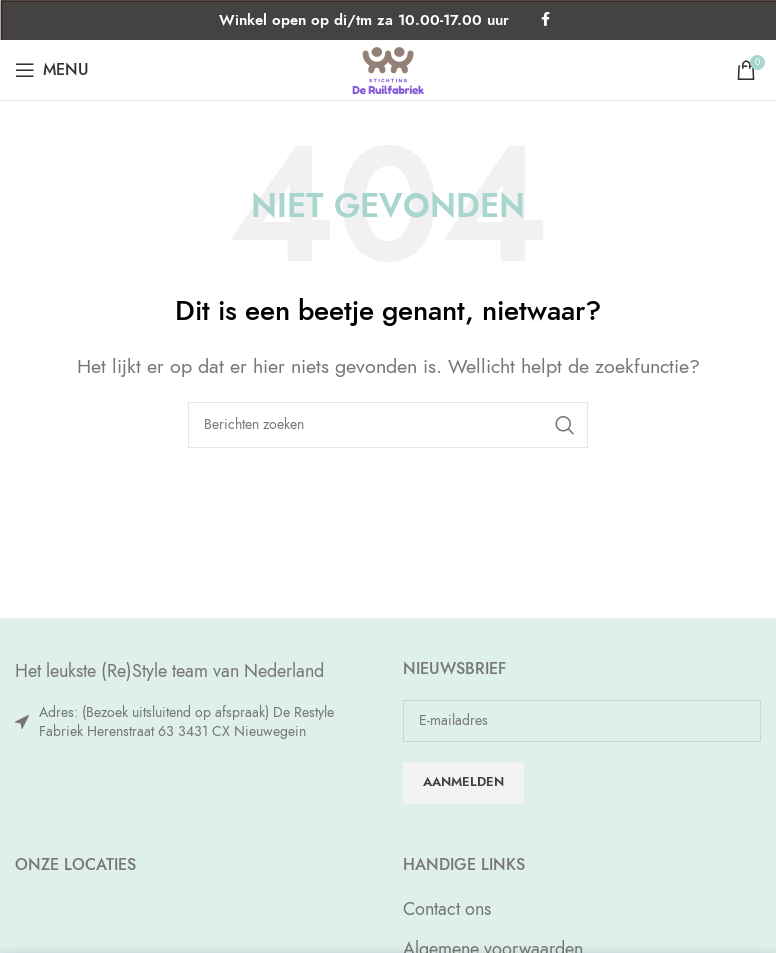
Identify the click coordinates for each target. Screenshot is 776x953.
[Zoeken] (388, 425)
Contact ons (447, 908)
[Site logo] (388, 67)
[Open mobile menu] (52, 70)
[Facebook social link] (546, 20)
